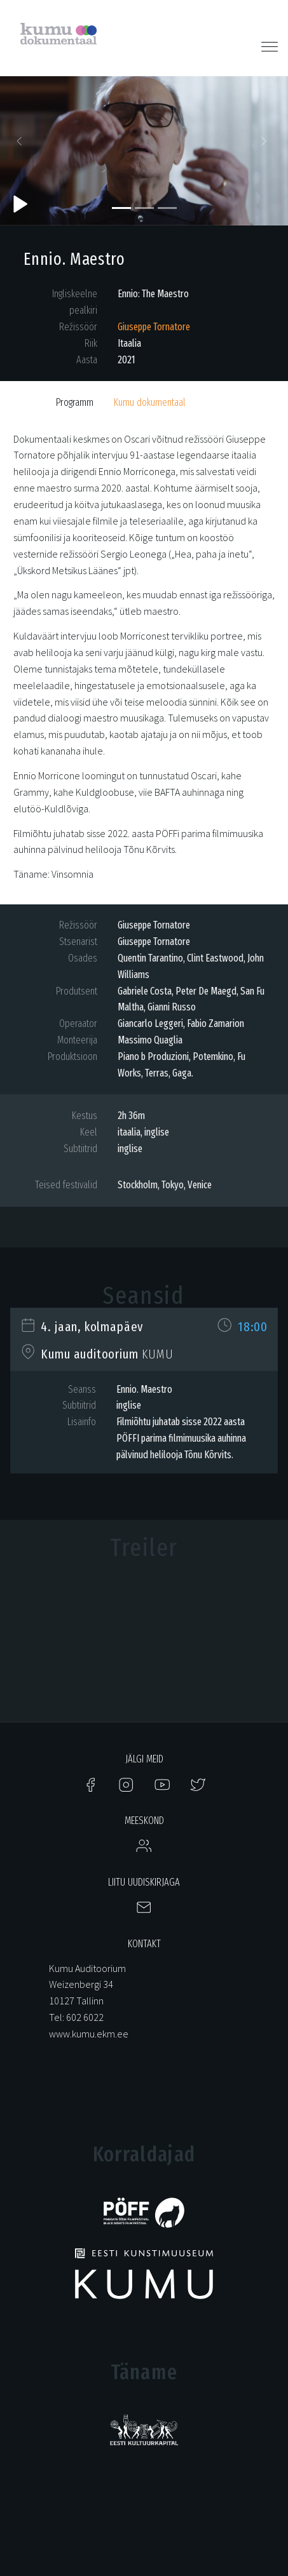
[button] (21, 144)
